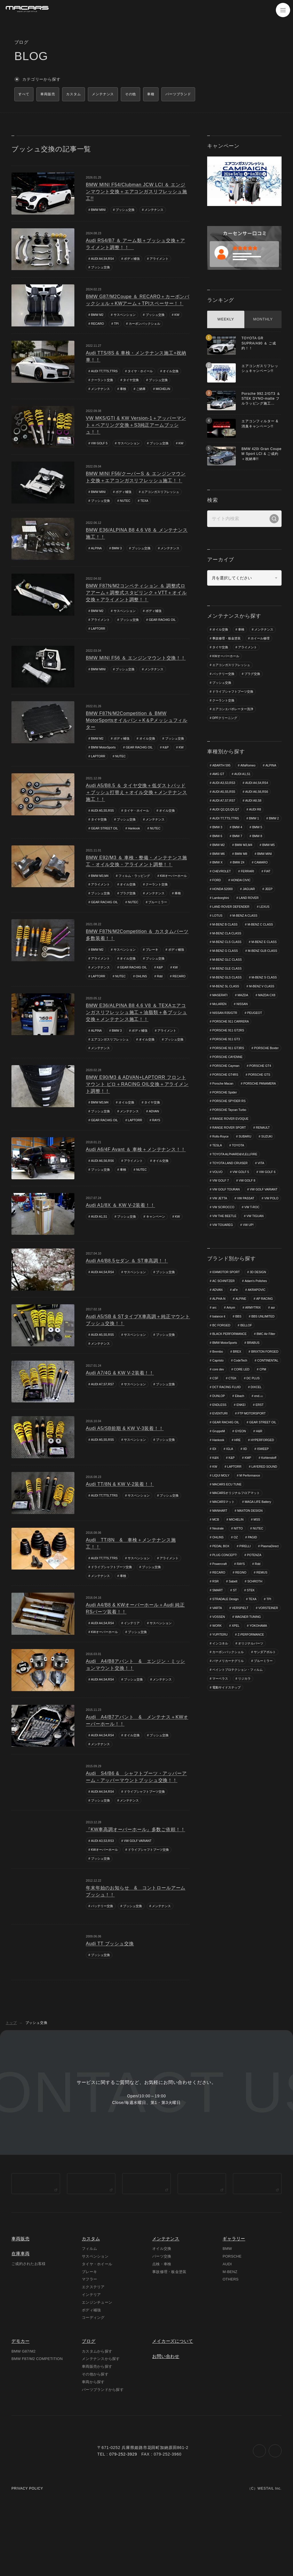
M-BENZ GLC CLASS (227, 984)
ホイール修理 (260, 640)
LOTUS (217, 930)
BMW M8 (265, 858)
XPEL (274, 1687)
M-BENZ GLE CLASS (227, 993)
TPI (117, 325)
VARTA (232, 1669)
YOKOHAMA (221, 1696)
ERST (261, 1463)
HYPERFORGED (264, 1498)
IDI (214, 1507)
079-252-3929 (123, 2527)
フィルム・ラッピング (135, 879)
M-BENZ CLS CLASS (227, 957)
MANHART (220, 1570)
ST (261, 1651)
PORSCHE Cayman (226, 1101)
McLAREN (269, 1029)
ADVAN (154, 1135)
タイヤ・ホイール (141, 373)
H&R (260, 1489)
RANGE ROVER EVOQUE (231, 1154)
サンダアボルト (265, 1723)
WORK (254, 1687)
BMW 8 (217, 849)
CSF (215, 1436)
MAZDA (217, 1029)
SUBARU (246, 1172)
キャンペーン (156, 1240)
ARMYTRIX (254, 1355)
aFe (236, 1337)
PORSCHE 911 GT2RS (229, 1056)
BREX (237, 1400)
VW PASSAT (221, 1244)
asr (274, 1355)
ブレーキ (152, 963)
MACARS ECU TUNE (259, 1543)
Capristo (257, 1408)
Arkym (231, 1355)
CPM (264, 1426)
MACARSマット (223, 1561)
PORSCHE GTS (261, 1109)
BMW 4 (258, 831)
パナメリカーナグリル (228, 1732)
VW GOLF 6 (269, 1208)
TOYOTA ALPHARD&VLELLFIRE (235, 1190)
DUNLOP (218, 1453)
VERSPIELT (256, 1669)
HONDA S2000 (253, 894)
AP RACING (266, 1346)
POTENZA (219, 1624)
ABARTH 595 (221, 768)
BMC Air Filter (268, 1382)
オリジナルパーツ (224, 1714)
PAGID (253, 1597)
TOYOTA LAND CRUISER (230, 1199)
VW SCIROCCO (223, 1253)
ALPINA (96, 551)
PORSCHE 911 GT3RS (229, 1074)
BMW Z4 (265, 867)
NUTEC (125, 503)
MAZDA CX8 (242, 1029)
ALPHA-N (219, 1346)
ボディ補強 (133, 260)
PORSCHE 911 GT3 (226, 1065)
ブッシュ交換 (125, 211)
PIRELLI (246, 1606)
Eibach (241, 1453)
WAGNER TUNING (225, 1687)
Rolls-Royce (220, 1172)
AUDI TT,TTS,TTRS (105, 373)
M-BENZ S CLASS (225, 1011)
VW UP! (249, 1271)
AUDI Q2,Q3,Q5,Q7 (226, 813)
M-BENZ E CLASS (225, 966)
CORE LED (243, 1426)
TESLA (217, 1181)
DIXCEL (258, 1444)
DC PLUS (254, 1436)
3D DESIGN (259, 1319)
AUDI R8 (256, 813)
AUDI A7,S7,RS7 (103, 1408)
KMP (249, 1516)
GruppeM (218, 1489)
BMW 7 (258, 840)
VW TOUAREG (223, 1271)
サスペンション (125, 316)
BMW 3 (117, 551)
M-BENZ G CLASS (262, 966)
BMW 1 (255, 822)
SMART (243, 1651)
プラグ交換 (160, 897)
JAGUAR (218, 903)
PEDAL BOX (221, 1606)
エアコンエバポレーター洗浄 (232, 712)
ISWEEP (264, 1507)
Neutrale (218, 1588)
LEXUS (266, 921)
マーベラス (220, 1750)
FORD (257, 885)
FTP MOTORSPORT (253, 1471)
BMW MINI (98, 211)
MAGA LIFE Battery (259, 1561)
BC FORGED (221, 1373)
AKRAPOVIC (258, 1337)
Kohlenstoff (270, 1516)
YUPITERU (249, 1696)
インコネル (258, 1705)
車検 (123, 391)
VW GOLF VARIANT (139, 1866)
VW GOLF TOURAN (226, 1226)
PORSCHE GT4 (262, 1101)
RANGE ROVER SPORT (229, 1164)
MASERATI (257, 1020)
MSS (258, 1579)
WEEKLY (225, 320)
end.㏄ (260, 1453)
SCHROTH (220, 1651)
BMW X (243, 867)
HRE (238, 1498)
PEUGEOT (220, 1047)
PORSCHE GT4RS (225, 1109)
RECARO (97, 325)
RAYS (158, 1144)
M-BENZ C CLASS (262, 939)
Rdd (162, 990)
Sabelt (255, 1642)
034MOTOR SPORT (226, 1319)
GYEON (241, 1489)
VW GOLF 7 (220, 1217)
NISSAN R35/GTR (247, 1038)
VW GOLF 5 (99, 445)
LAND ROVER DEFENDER (231, 921)
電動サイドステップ (226, 1759)
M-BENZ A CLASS (246, 930)
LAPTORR (98, 631)
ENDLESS (219, 1463)
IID (246, 1507)
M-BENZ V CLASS (225, 1020)
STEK (216, 1660)
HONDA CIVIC (222, 894)
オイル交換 (172, 373)
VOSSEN (249, 1678)
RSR (237, 1642)
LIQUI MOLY (258, 1534)
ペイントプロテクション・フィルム (237, 1741)
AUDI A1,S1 (99, 1240)
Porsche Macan (223, 1119)
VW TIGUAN (257, 1262)
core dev (218, 1426)
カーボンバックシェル (145, 325)
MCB (215, 1579)
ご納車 (141, 391)
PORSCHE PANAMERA (261, 1119)
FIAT (239, 885)
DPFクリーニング (224, 721)
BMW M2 (97, 316)
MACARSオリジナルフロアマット (236, 1552)
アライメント (160, 260)
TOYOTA (239, 1181)
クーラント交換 (102, 382)
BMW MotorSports (104, 750)
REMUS (218, 1642)
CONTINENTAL (248, 1418)
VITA (262, 1199)
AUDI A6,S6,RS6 (103, 1185)
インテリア (133, 1648)
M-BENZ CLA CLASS (227, 948)
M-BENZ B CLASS (225, 939)
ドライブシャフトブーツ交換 (111, 1591)
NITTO (239, 1588)
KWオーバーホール (104, 889)
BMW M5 (218, 858)
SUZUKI (268, 1172)
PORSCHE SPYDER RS (229, 1136)
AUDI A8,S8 (254, 804)
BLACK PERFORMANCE (230, 1382)
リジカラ (244, 1750)
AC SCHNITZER (223, 1328)
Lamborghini (262, 903)
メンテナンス (154, 211)
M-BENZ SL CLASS (263, 1011)
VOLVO (217, 1208)
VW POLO (247, 1244)
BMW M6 (241, 858)
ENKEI (242, 1463)
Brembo (217, 1400)
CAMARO (219, 876)
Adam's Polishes (257, 1328)
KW (178, 316)
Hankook (135, 832)
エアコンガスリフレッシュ (161, 494)
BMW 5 (217, 840)
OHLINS (143, 990)
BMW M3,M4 (100, 879)
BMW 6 (238, 840)
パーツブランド (196, 95)
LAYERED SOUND (225, 1534)
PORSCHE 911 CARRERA (257, 1047)
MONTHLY (263, 320)
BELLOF (247, 1373)
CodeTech (219, 1418)
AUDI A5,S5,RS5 (103, 814)
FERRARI (219, 885)
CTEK (233, 1436)
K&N (215, 1516)
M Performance (223, 1543)
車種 (165, 95)
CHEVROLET (246, 876)
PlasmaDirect (221, 1615)
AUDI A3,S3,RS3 (103, 1866)
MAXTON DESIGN (251, 1570)
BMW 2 (217, 831)
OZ (236, 1597)
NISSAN (218, 1038)
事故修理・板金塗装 (226, 640)
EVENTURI (220, 1471)
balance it (219, 1364)
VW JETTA (259, 1235)
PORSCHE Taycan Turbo (230, 1146)
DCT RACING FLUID (227, 1444)
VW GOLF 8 (248, 1217)
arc (214, 1355)
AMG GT (218, 777)
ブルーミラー (100, 916)
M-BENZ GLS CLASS (227, 1002)
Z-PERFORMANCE (226, 1705)
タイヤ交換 (131, 382)
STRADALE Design (244, 1660)
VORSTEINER (222, 1678)
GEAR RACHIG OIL (163, 622)
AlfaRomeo (249, 768)
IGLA (230, 1507)
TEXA (145, 503)
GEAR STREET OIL (105, 832)
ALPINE (242, 1346)
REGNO (258, 1633)
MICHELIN (163, 391)
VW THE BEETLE (224, 1262)
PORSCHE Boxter (225, 1083)
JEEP (239, 903)
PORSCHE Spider (225, 1128)
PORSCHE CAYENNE (228, 1091)
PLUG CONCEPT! (254, 1615)
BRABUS (254, 1391)
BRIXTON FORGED (226, 1408)
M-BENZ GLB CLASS (227, 975)
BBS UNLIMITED (264, 1364)
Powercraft (245, 1624)
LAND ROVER (222, 912)
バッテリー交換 (102, 1932)
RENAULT (265, 1164)
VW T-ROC (253, 1253)
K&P (168, 750)
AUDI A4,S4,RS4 (103, 260)
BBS (239, 1364)
